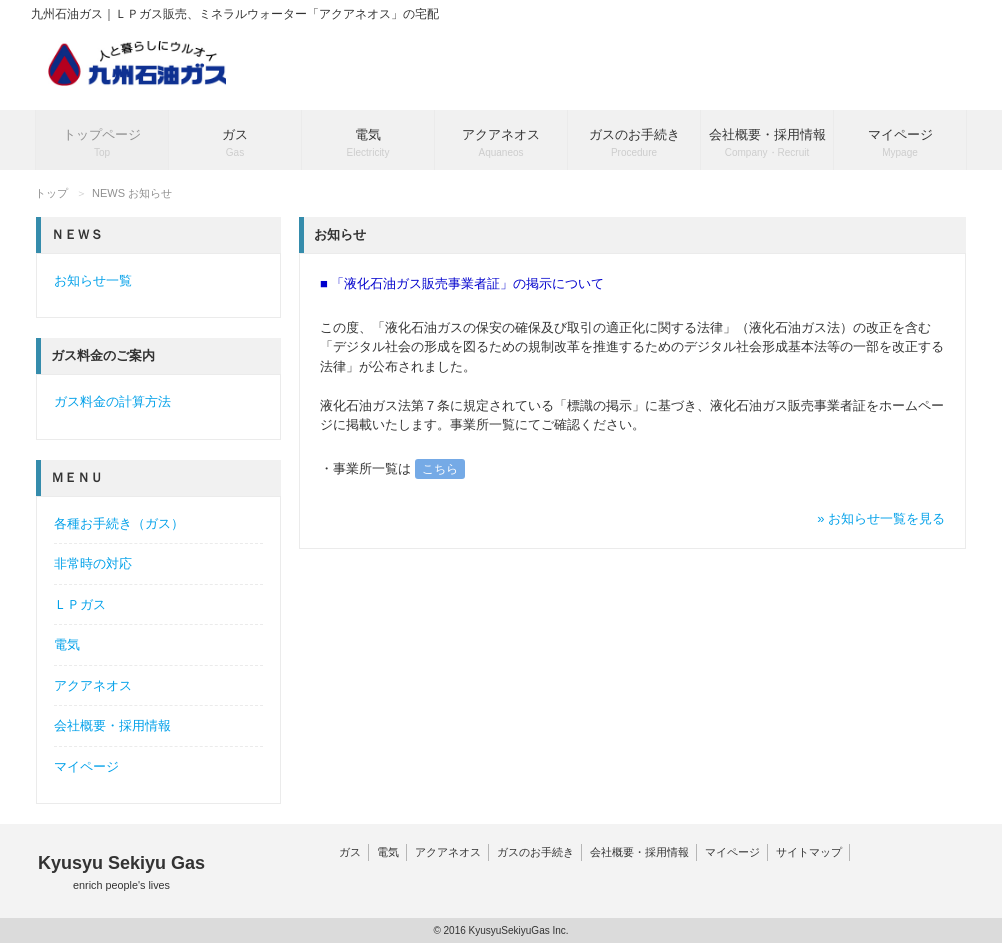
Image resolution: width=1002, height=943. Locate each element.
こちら (440, 469)
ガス (350, 852)
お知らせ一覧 (93, 280)
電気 (67, 644)
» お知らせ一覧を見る (881, 518)
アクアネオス (93, 685)
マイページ (86, 766)
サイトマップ (809, 852)
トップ (51, 193)
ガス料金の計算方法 (112, 401)
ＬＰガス (80, 604)
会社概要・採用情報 (112, 725)
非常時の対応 (93, 563)
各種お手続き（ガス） (119, 523)
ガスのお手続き (535, 852)
